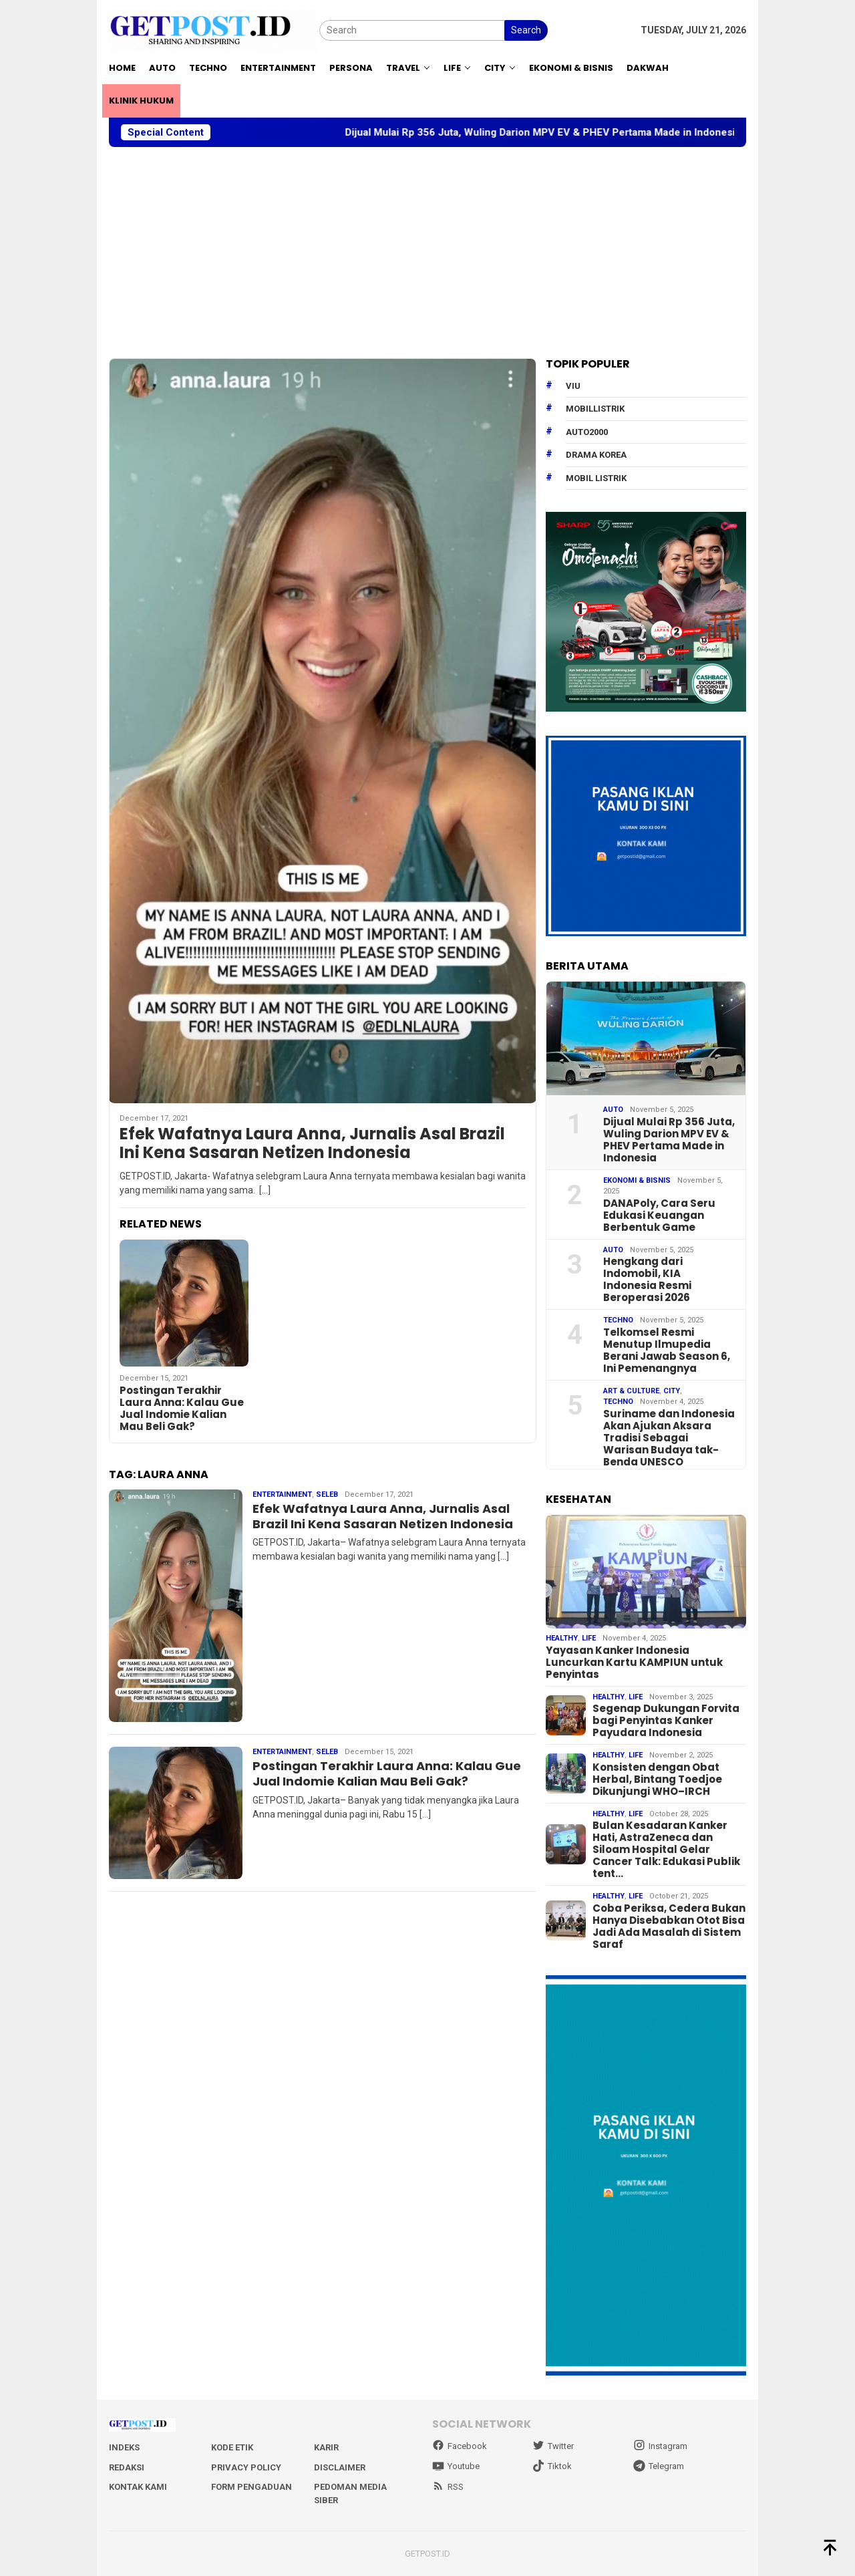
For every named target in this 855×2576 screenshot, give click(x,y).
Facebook (459, 2446)
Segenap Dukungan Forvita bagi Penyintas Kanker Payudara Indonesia (665, 1721)
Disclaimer (339, 2467)
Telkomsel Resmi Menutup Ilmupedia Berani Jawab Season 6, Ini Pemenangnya (666, 1350)
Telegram (658, 2466)
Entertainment (282, 1494)
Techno (618, 1320)
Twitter (553, 2446)
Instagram (660, 2446)
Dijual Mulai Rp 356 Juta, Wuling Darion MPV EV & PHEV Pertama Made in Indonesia (561, 132)
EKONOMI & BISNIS (637, 1180)
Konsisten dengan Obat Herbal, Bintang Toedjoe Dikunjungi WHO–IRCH (657, 1779)
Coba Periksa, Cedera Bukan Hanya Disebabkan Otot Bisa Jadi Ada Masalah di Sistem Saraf (668, 1926)
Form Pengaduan (251, 2487)
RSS (448, 2487)
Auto (613, 1109)
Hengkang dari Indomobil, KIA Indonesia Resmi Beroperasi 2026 (647, 1280)
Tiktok (552, 2466)
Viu (573, 386)
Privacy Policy (246, 2467)
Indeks (124, 2447)
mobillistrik (595, 409)
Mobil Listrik (596, 478)
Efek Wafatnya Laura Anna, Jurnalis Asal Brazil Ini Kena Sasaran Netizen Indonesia (312, 1144)
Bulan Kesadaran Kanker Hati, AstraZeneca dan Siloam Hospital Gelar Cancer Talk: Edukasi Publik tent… (666, 1850)
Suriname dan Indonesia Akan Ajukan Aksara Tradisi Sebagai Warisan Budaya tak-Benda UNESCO (669, 1438)
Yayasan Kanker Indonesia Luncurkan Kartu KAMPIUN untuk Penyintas (634, 1662)
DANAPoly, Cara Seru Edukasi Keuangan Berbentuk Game (659, 1215)
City (671, 1391)
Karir (326, 2447)
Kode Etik (232, 2447)
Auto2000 (587, 432)
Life (589, 1638)
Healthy (562, 1638)
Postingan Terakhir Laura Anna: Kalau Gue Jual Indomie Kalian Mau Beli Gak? (182, 1409)
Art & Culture (631, 1391)
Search (526, 30)
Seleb (327, 1494)
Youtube (456, 2466)
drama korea (596, 455)
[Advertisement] (427, 252)
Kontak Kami (138, 2487)
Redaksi (126, 2467)
